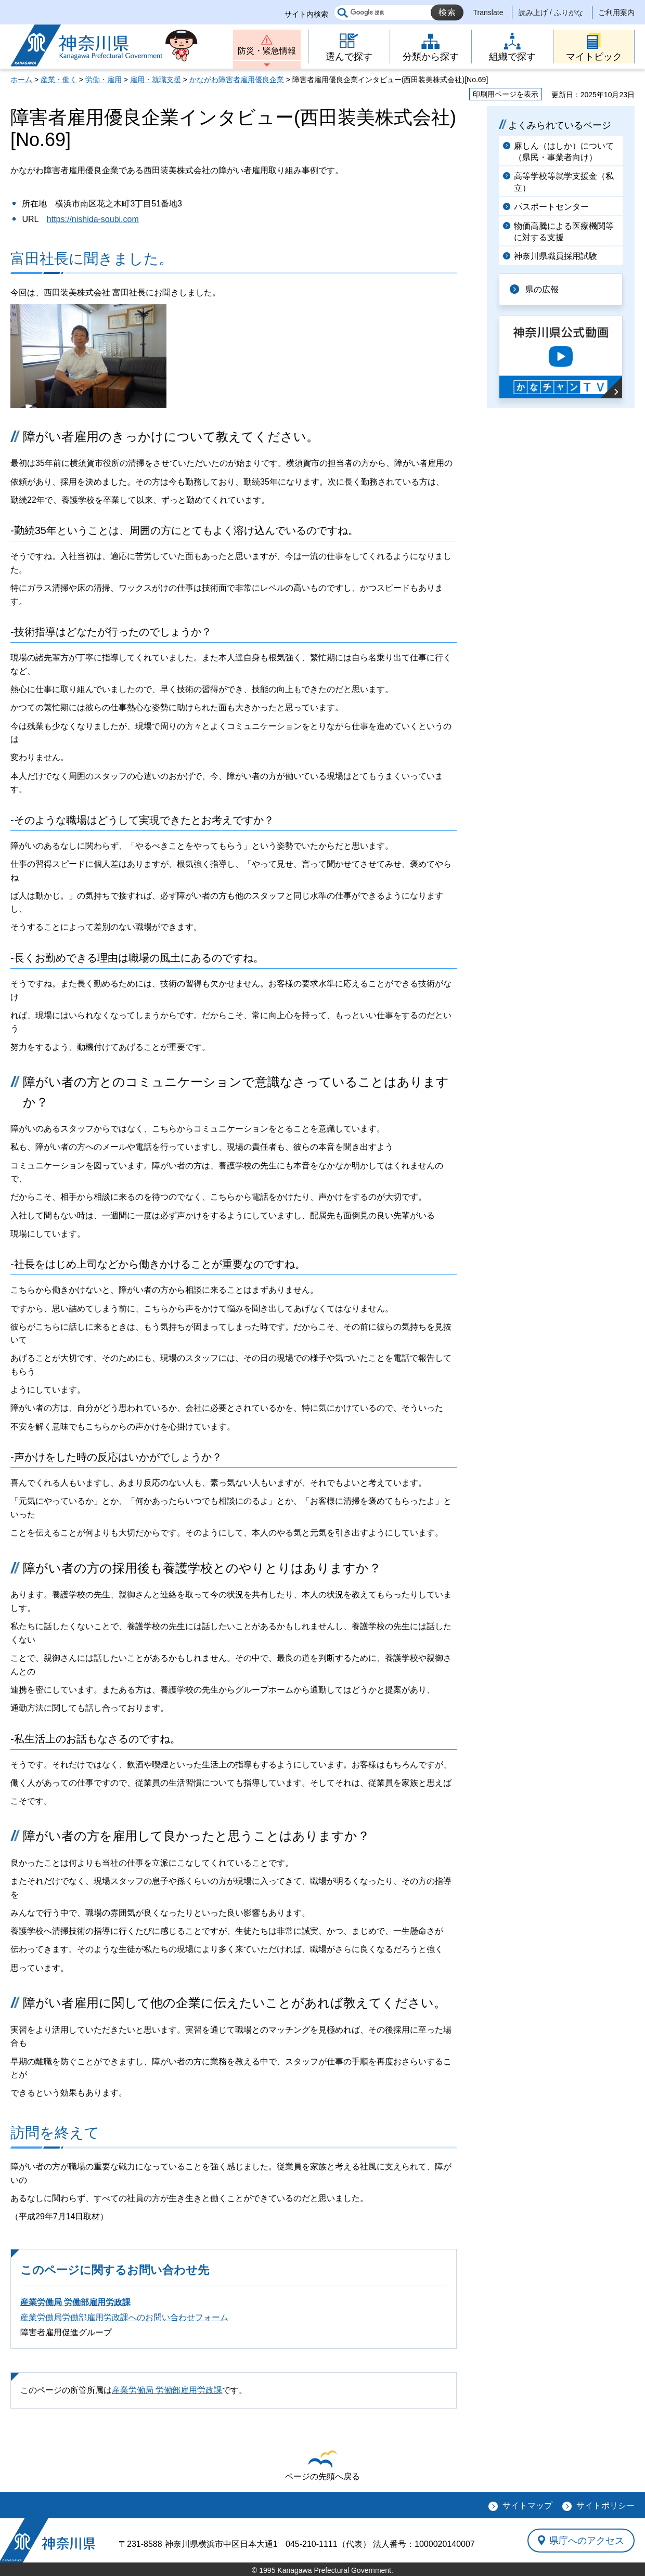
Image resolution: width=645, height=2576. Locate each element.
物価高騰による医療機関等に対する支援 (564, 232)
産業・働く (59, 79)
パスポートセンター (551, 206)
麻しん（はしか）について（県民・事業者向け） (564, 151)
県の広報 (542, 289)
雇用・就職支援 (155, 79)
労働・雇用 (103, 79)
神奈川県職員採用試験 (555, 256)
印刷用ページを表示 (505, 94)
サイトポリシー (605, 2505)
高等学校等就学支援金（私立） (564, 182)
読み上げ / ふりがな (551, 12)
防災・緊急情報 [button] (267, 50)
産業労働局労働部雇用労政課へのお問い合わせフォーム (124, 2317)
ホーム (21, 79)
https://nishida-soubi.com (93, 219)
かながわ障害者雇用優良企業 (236, 79)
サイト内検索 (306, 14)
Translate (488, 12)
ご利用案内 (616, 12)
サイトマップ (527, 2505)
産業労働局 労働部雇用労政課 (75, 2302)
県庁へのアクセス (586, 2540)
